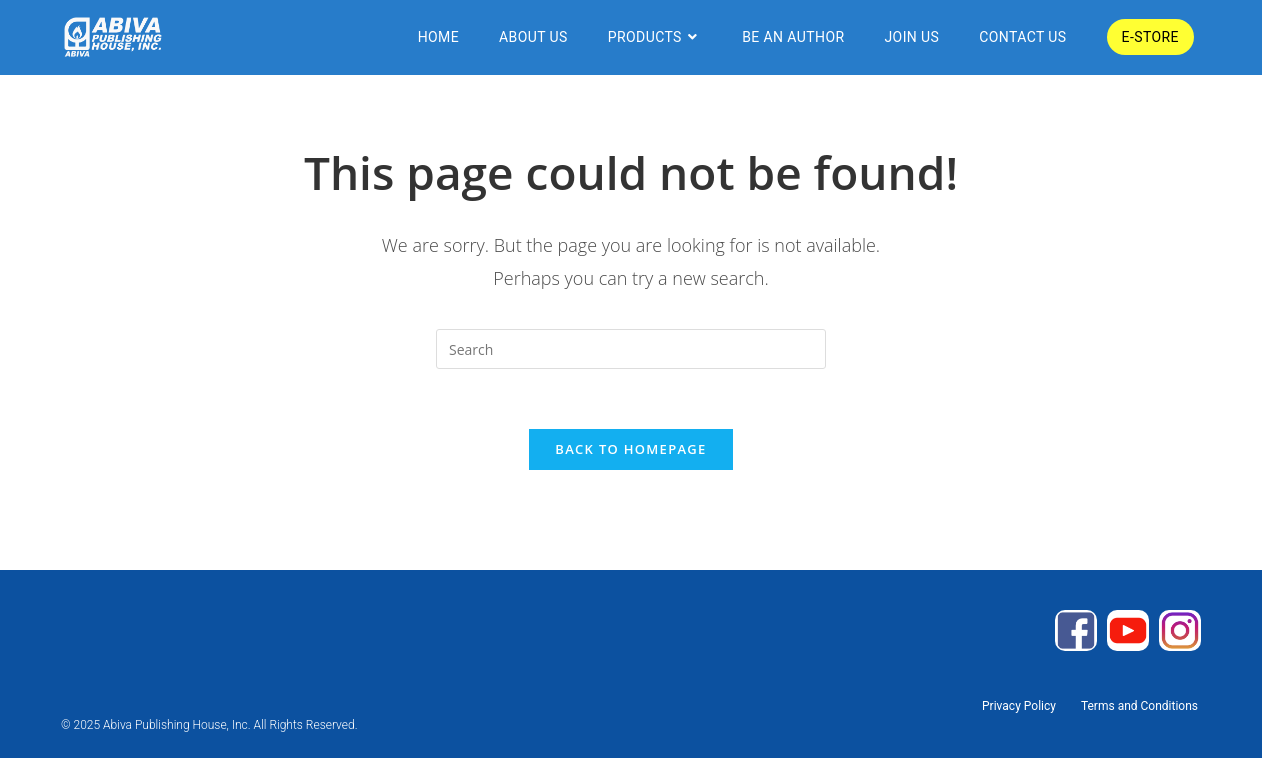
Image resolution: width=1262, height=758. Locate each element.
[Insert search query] (631, 349)
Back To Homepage (630, 449)
